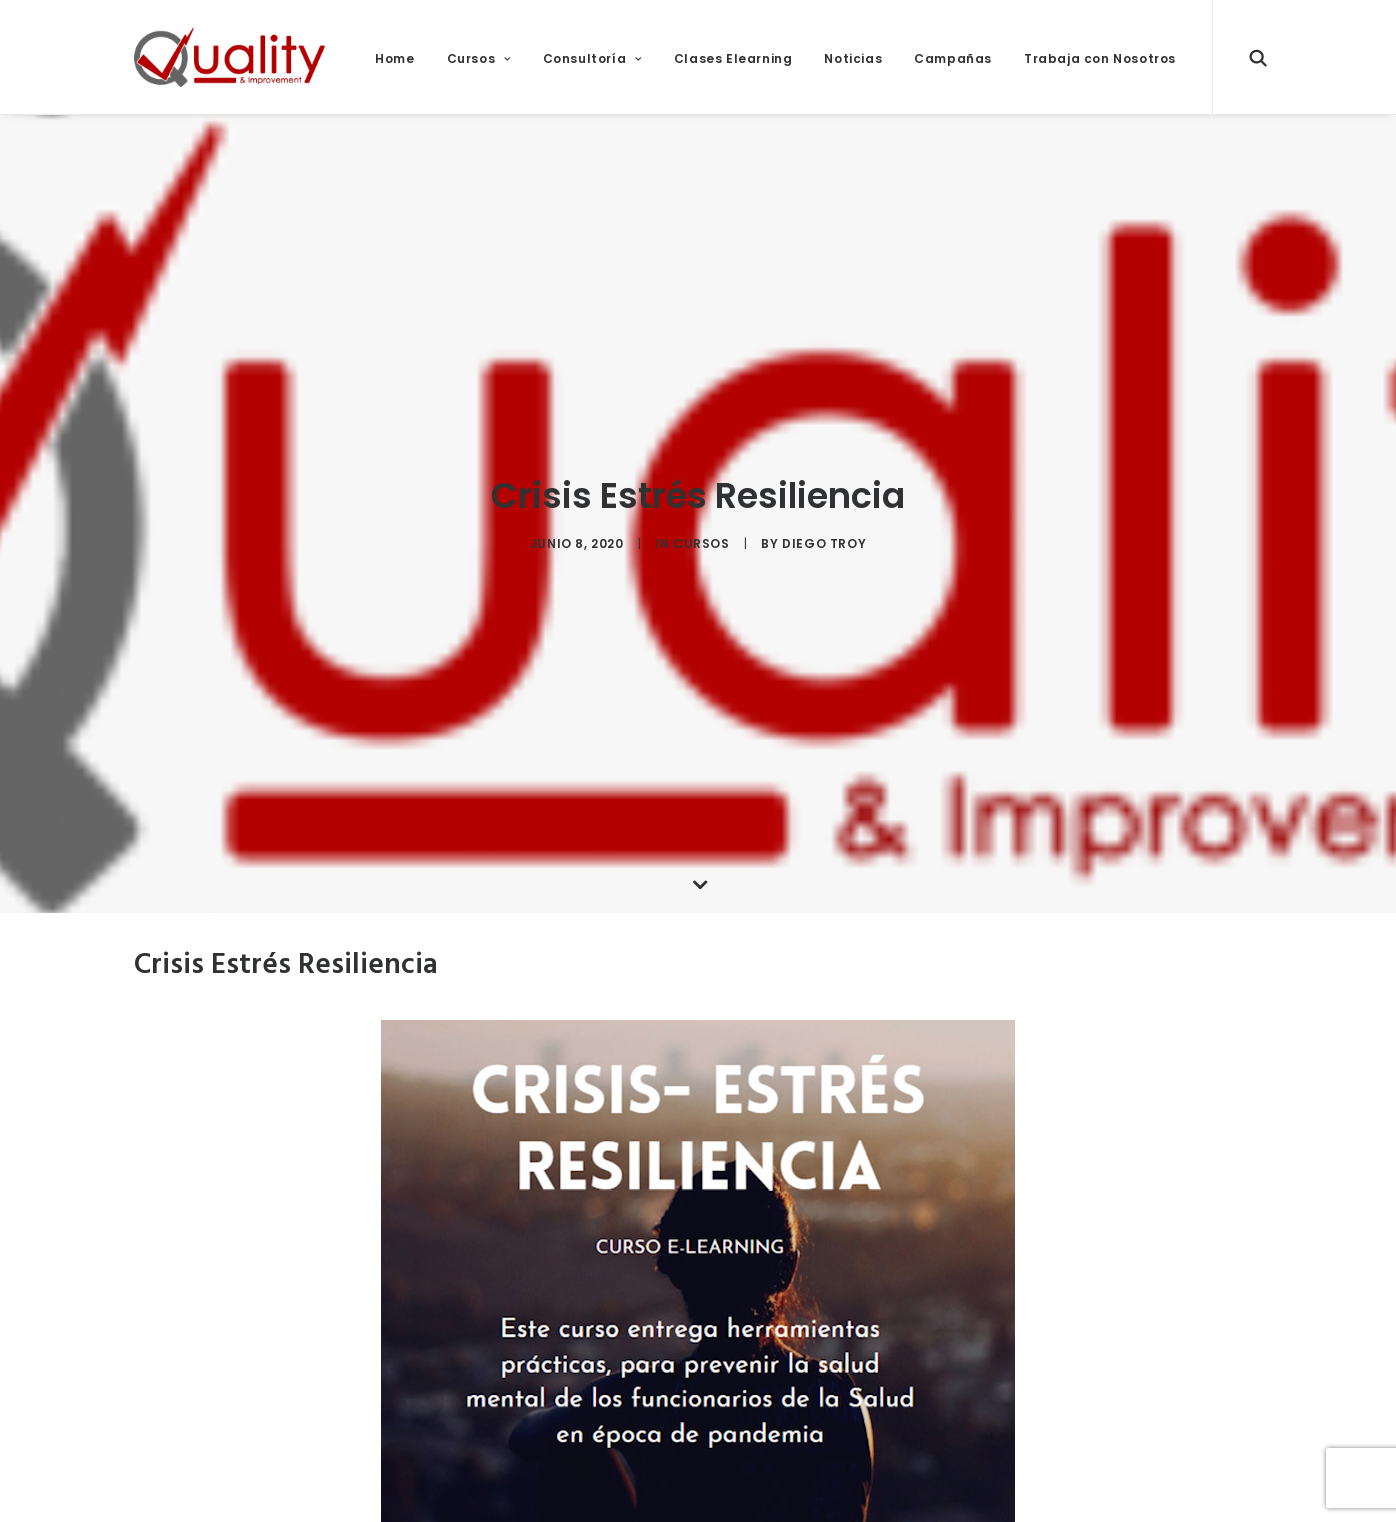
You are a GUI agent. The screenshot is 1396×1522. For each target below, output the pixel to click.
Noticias (853, 58)
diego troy (824, 536)
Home (394, 58)
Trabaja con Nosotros (1100, 58)
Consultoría (592, 58)
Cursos (479, 58)
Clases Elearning (733, 58)
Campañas (953, 58)
